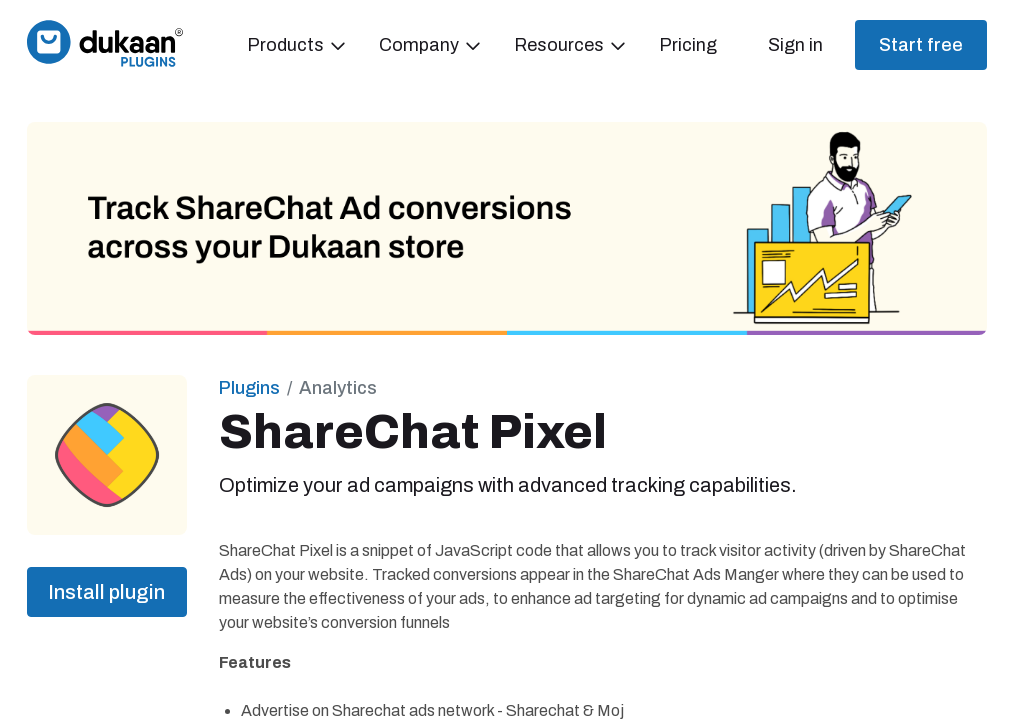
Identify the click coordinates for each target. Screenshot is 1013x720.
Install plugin (106, 592)
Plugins (249, 388)
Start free (921, 45)
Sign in (795, 45)
